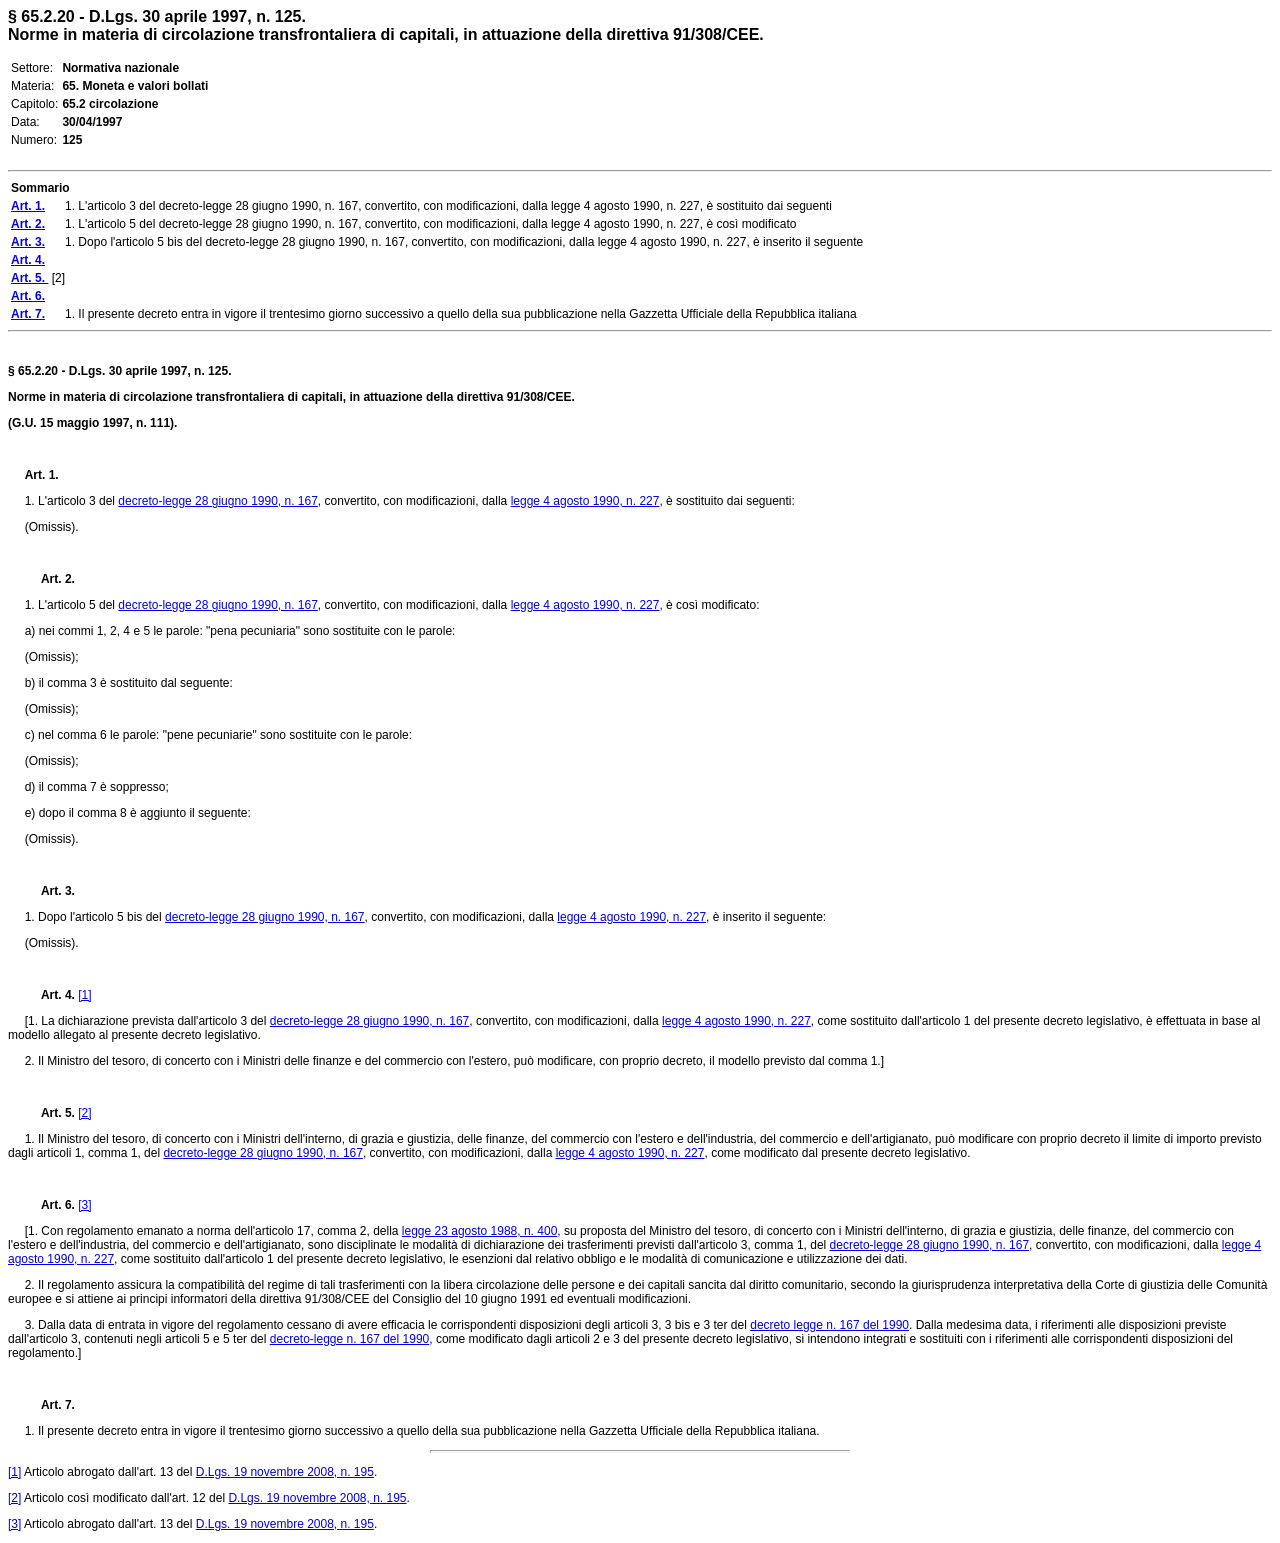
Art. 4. (50, 995)
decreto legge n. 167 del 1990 (829, 1325)
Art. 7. (50, 1405)
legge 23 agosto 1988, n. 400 (479, 1231)
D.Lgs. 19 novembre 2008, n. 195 (285, 1472)
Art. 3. (50, 891)
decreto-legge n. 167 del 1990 (349, 1339)
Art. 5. (52, 1113)
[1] (84, 995)
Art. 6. (50, 1205)
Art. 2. (50, 579)
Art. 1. (42, 475)
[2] (84, 1113)
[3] (84, 1205)
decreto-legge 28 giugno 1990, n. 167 (218, 501)
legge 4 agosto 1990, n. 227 (585, 501)
